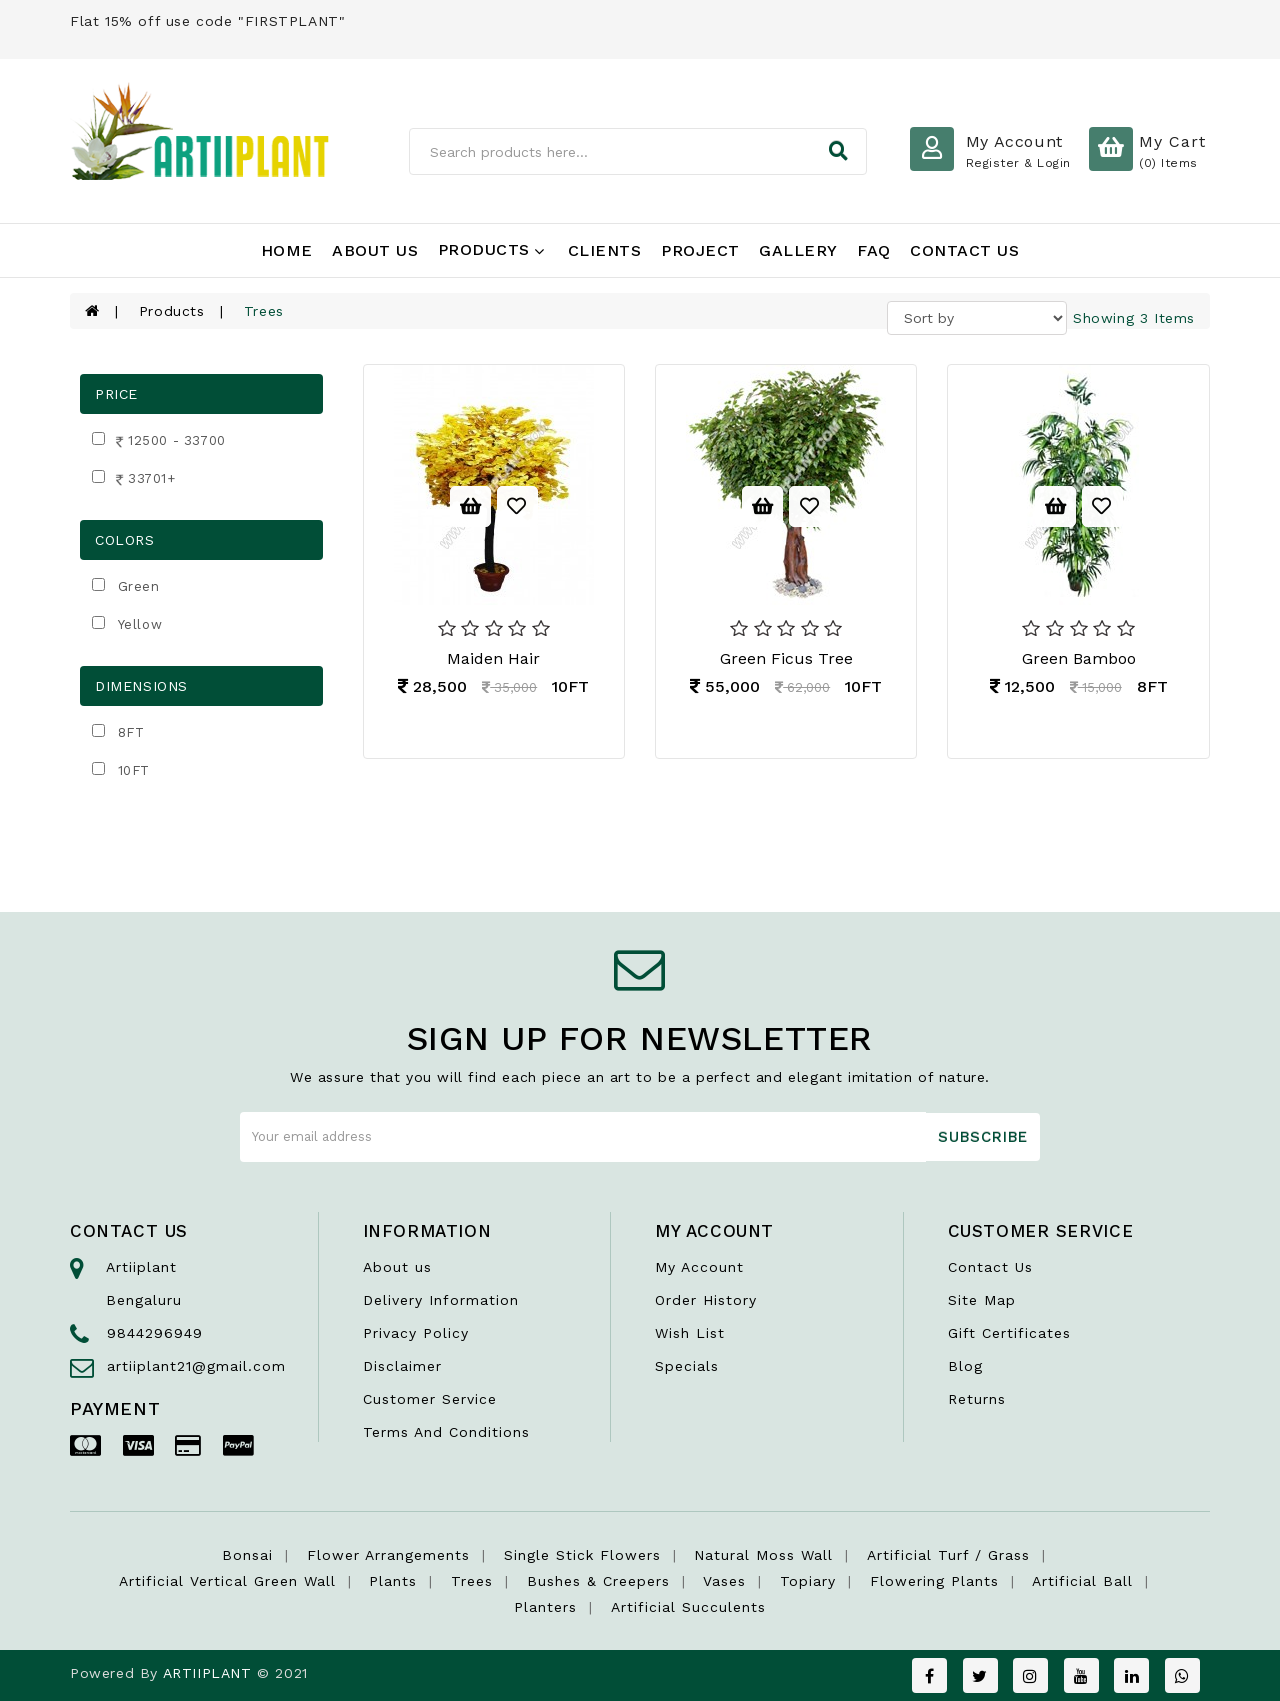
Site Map (982, 1300)
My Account (699, 1267)
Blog (965, 1366)
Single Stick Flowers (582, 1555)
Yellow (140, 624)
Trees (472, 1581)
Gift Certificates (1009, 1333)
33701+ (144, 480)
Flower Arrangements (388, 1555)
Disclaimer (402, 1366)
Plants (393, 1581)
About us (397, 1267)
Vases (724, 1581)
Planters (545, 1607)
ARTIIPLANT (207, 1673)
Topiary (808, 1581)
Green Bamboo (1079, 658)
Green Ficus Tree (786, 658)
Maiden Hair (493, 658)
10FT (134, 770)
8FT (131, 732)
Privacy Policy (416, 1333)
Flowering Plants (934, 1581)
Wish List (690, 1333)
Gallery (798, 250)
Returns (977, 1399)
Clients (605, 250)
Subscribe (983, 1137)
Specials (687, 1366)
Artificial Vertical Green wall (227, 1581)
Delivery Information (441, 1300)
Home (287, 250)
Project (700, 250)
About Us (375, 250)
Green (139, 586)
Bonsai (247, 1555)
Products (491, 249)
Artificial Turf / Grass (948, 1555)
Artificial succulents (688, 1607)
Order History (706, 1300)
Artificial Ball (1082, 1581)
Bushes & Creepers (598, 1581)
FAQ (874, 250)
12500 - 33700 (169, 442)
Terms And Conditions (446, 1432)
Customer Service (430, 1399)
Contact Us (964, 250)
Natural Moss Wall (763, 1555)
